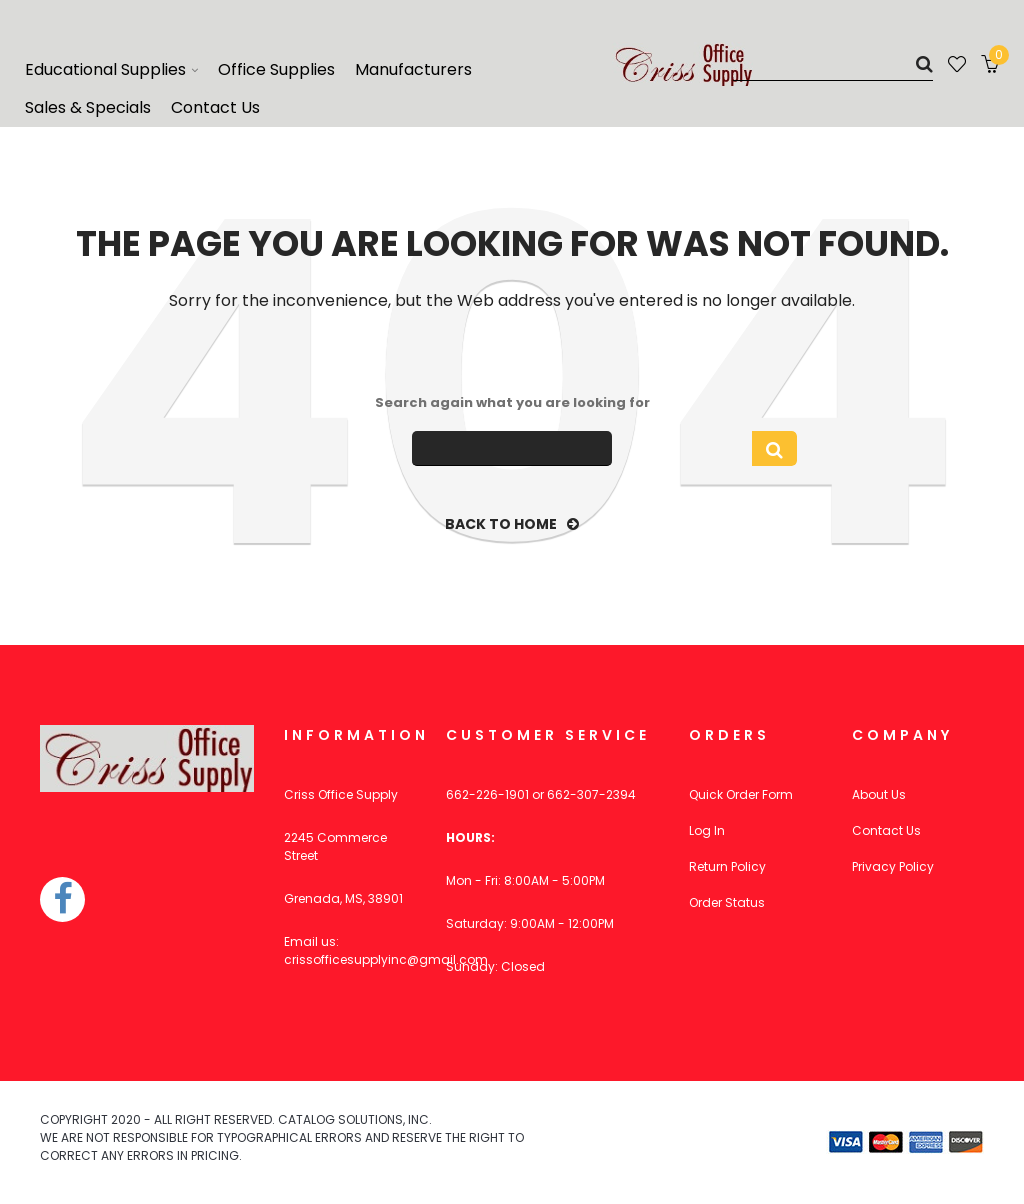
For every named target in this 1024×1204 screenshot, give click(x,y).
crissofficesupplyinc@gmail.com (386, 959)
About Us (879, 794)
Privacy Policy (893, 866)
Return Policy (727, 866)
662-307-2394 (591, 794)
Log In (707, 830)
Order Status (727, 902)
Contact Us (886, 830)
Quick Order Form (741, 794)
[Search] (833, 63)
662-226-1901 (487, 794)
